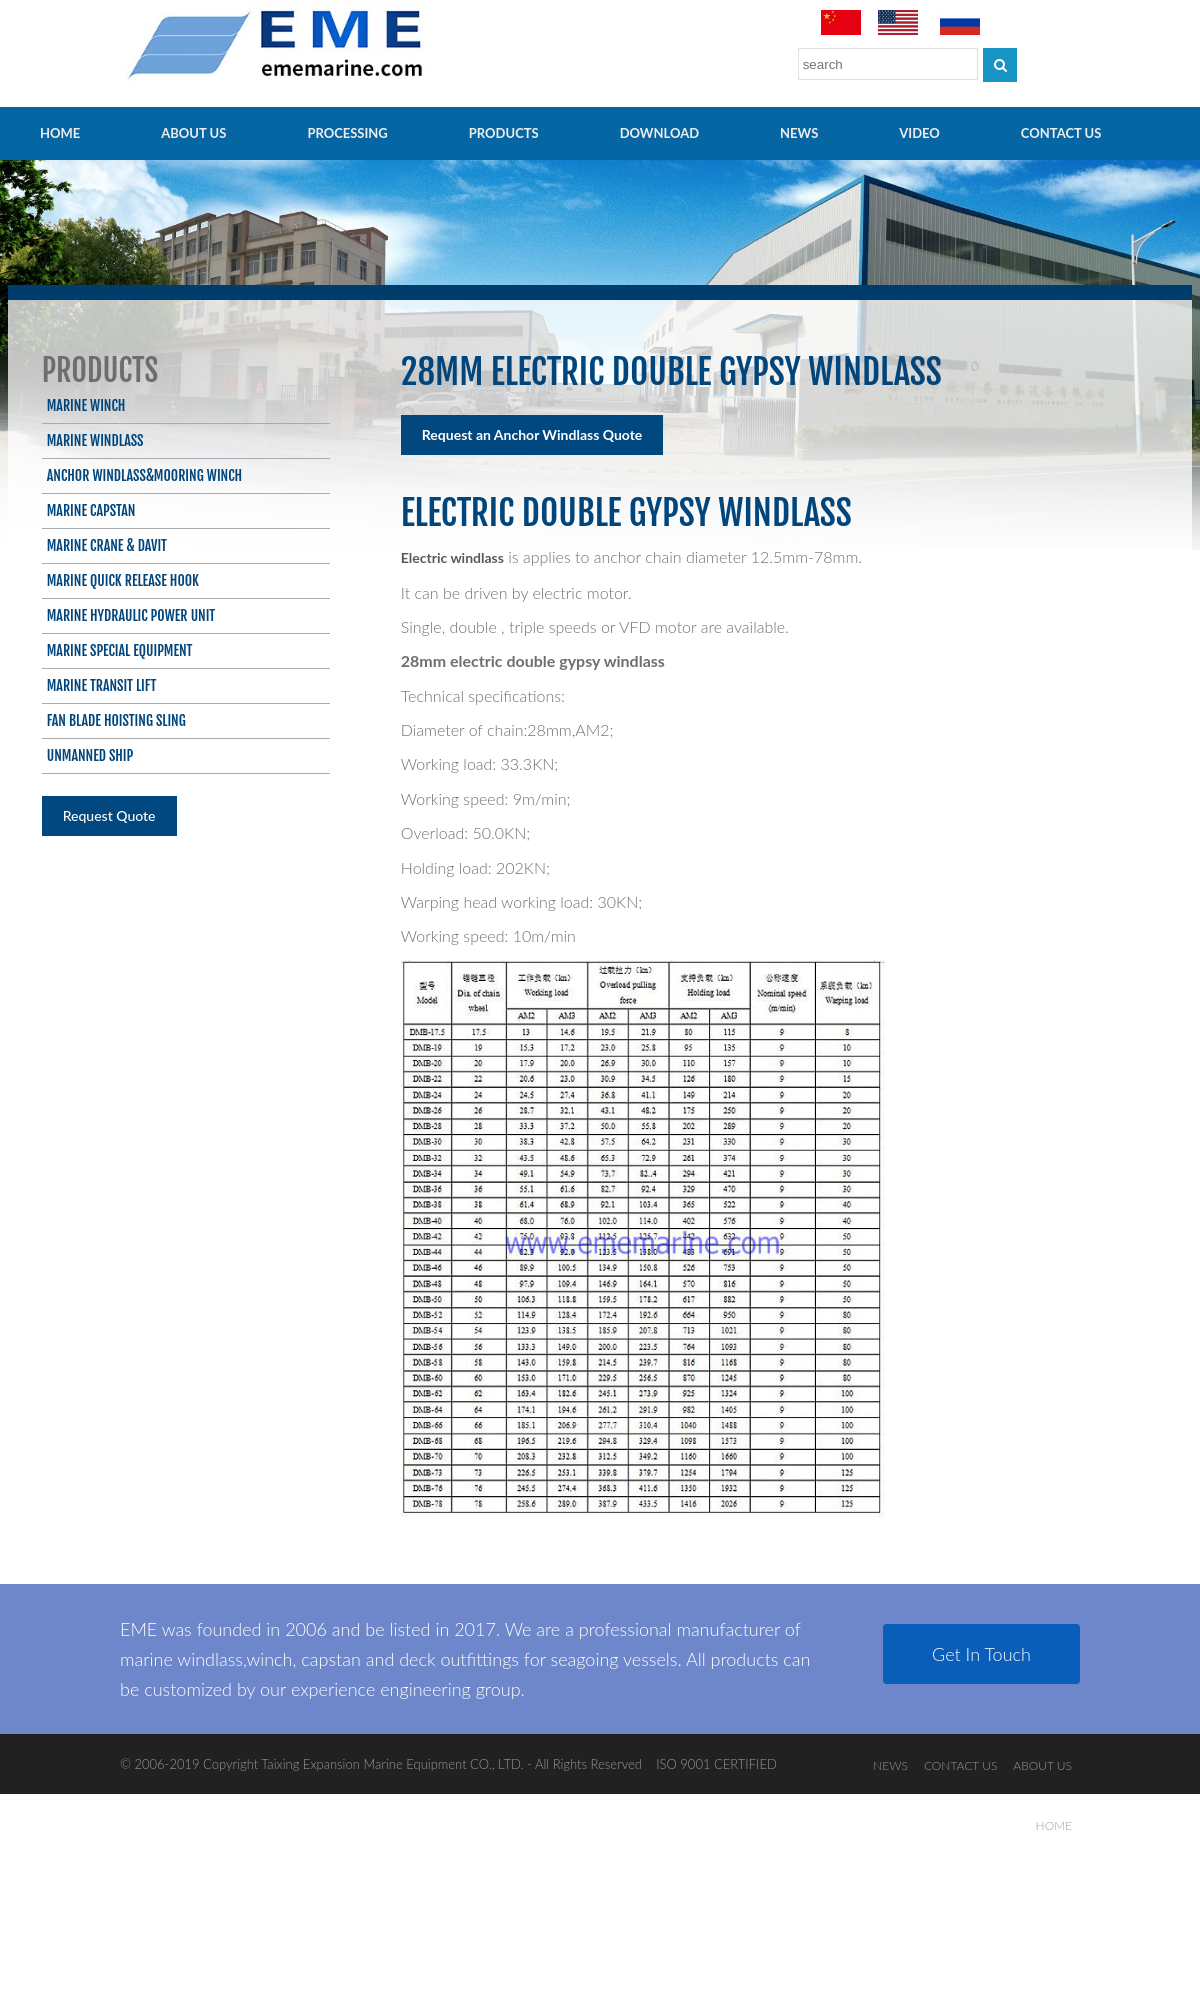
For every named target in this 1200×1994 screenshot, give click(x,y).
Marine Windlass (95, 440)
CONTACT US (1061, 133)
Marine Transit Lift (102, 685)
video (919, 133)
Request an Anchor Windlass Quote (532, 434)
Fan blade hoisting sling (116, 720)
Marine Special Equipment (120, 650)
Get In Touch (981, 1654)
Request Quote (109, 815)
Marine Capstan (91, 510)
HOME (60, 133)
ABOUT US (193, 133)
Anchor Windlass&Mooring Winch (144, 475)
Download (659, 133)
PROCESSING (347, 133)
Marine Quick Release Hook (123, 580)
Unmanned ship (90, 755)
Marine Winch (86, 405)
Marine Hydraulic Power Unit (131, 615)
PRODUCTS (504, 133)
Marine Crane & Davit (107, 545)
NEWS (799, 133)
